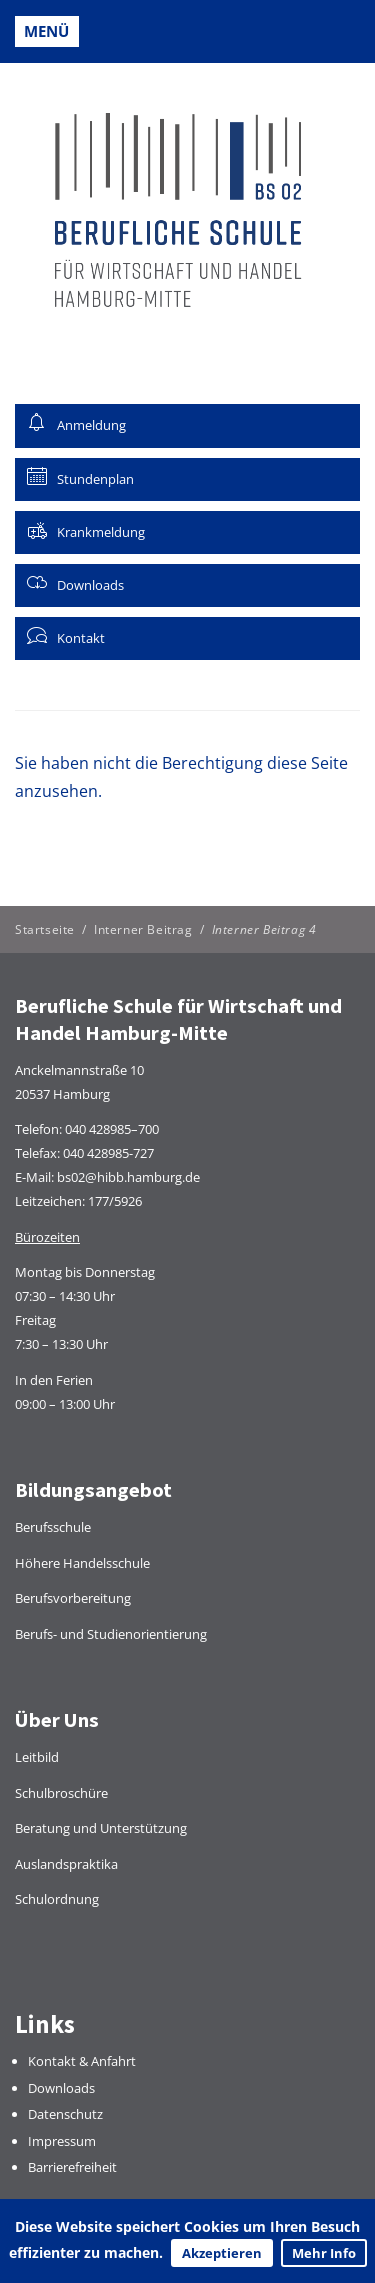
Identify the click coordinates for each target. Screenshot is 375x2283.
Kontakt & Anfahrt (82, 2061)
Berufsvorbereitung (73, 1598)
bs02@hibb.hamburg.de (128, 1177)
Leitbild (37, 1757)
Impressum (62, 2141)
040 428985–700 (112, 1129)
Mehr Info (324, 2253)
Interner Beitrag (143, 929)
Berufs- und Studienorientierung (111, 1634)
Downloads (61, 2088)
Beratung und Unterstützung (101, 1828)
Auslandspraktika (66, 1864)
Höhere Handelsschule (82, 1563)
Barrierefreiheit (72, 2167)
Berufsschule (53, 1527)
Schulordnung (57, 1899)
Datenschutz (65, 2114)
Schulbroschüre (61, 1793)
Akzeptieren (222, 2253)
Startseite (45, 929)
